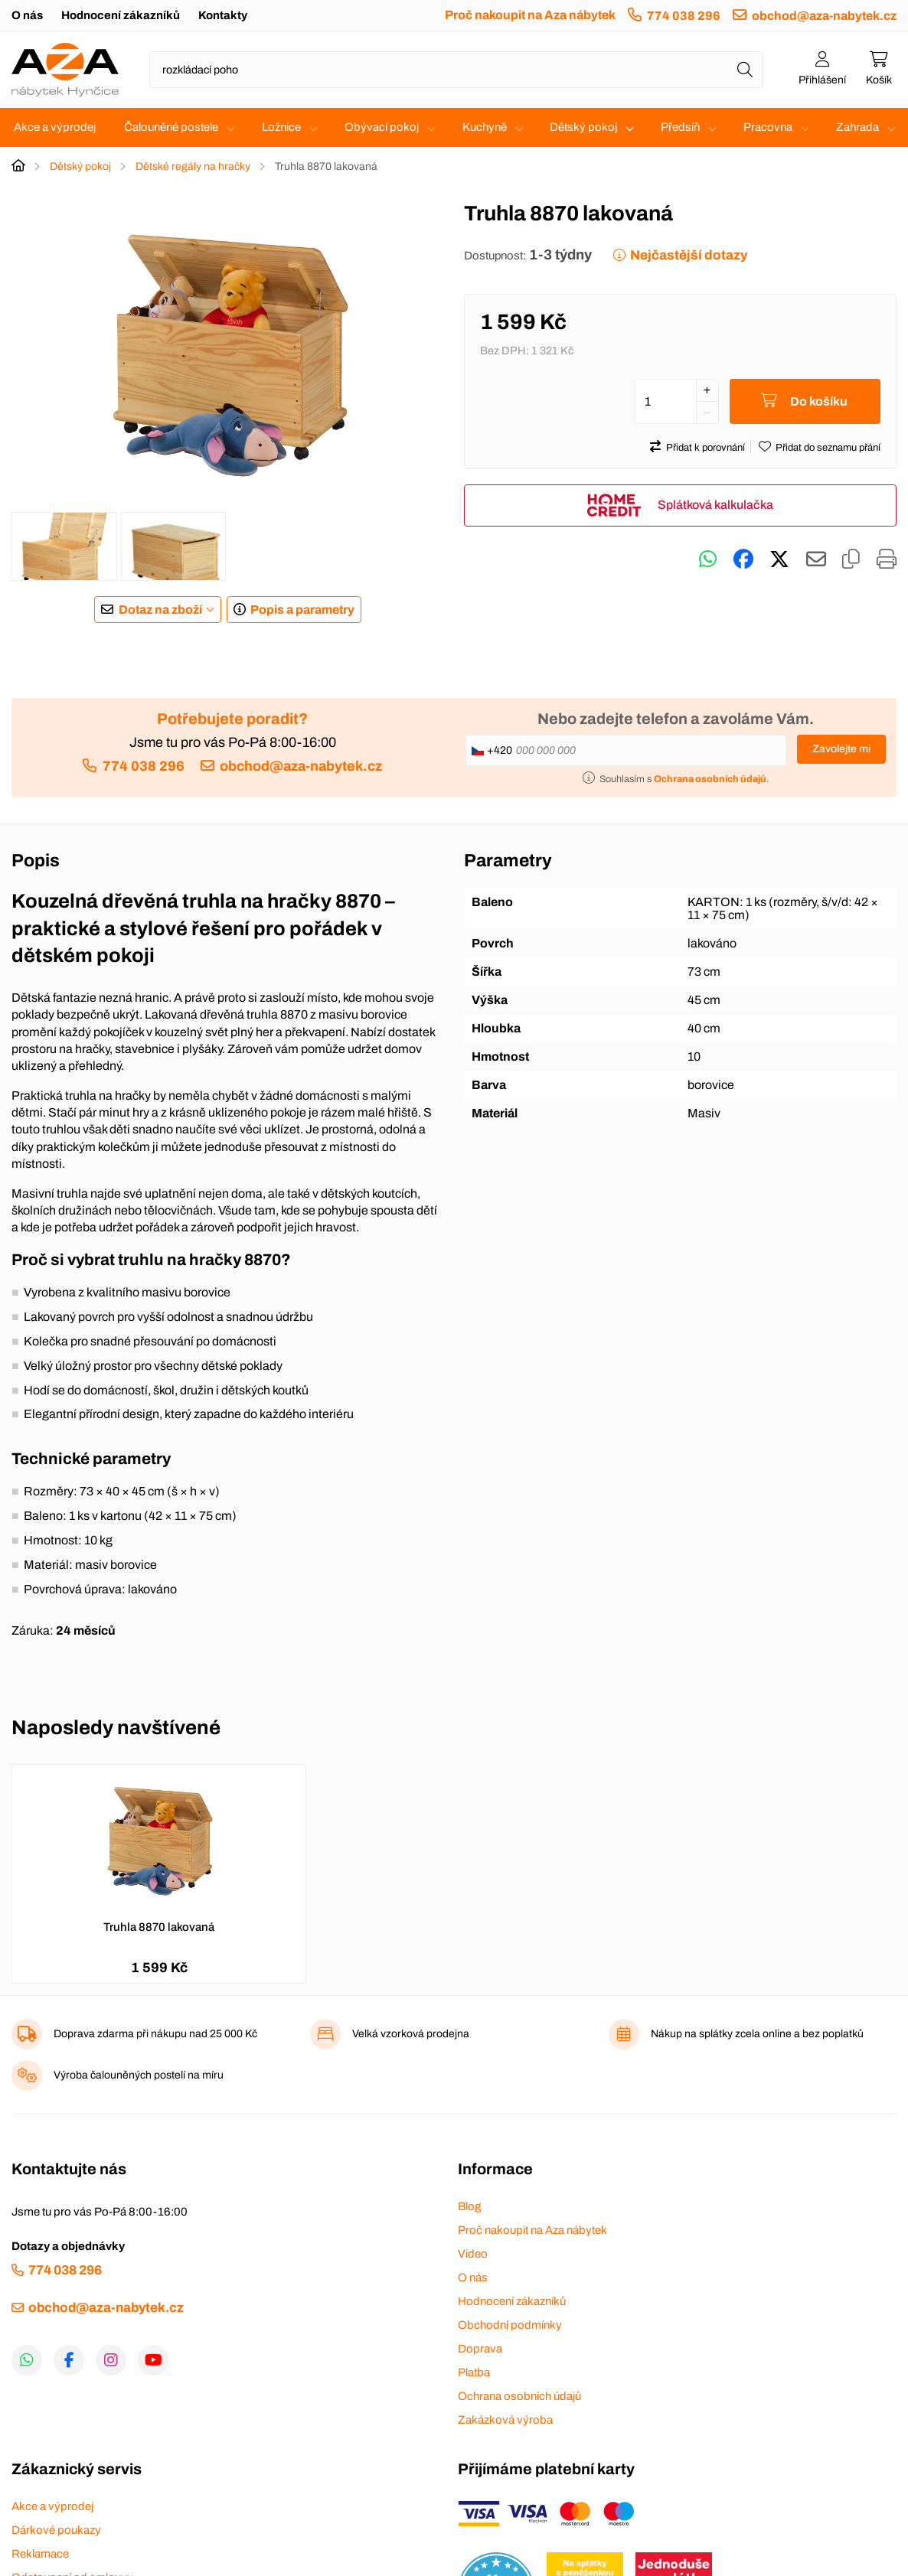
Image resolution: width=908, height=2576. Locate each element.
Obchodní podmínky (510, 2325)
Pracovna (767, 127)
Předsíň (680, 127)
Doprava (480, 2349)
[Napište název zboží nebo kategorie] (456, 69)
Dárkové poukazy (56, 2530)
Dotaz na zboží (160, 609)
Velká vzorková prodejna (410, 2034)
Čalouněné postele (171, 127)
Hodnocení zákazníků (120, 15)
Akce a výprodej (55, 127)
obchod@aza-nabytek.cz (824, 15)
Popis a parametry (302, 609)
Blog (469, 2206)
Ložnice (281, 127)
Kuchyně (484, 127)
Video (473, 2254)
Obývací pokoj (382, 127)
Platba (474, 2372)
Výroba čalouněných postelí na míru (139, 2075)
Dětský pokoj (583, 127)
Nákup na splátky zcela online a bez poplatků (757, 2034)
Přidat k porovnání (705, 447)
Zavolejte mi (841, 749)
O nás (27, 15)
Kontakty (222, 15)
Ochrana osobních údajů (519, 2396)
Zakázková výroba (505, 2420)
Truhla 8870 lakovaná (158, 1927)
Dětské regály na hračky (193, 166)
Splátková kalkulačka (715, 504)
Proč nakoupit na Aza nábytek (530, 14)
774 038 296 (683, 15)
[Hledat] (745, 69)
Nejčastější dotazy (688, 255)
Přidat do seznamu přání (828, 447)
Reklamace (40, 2554)
